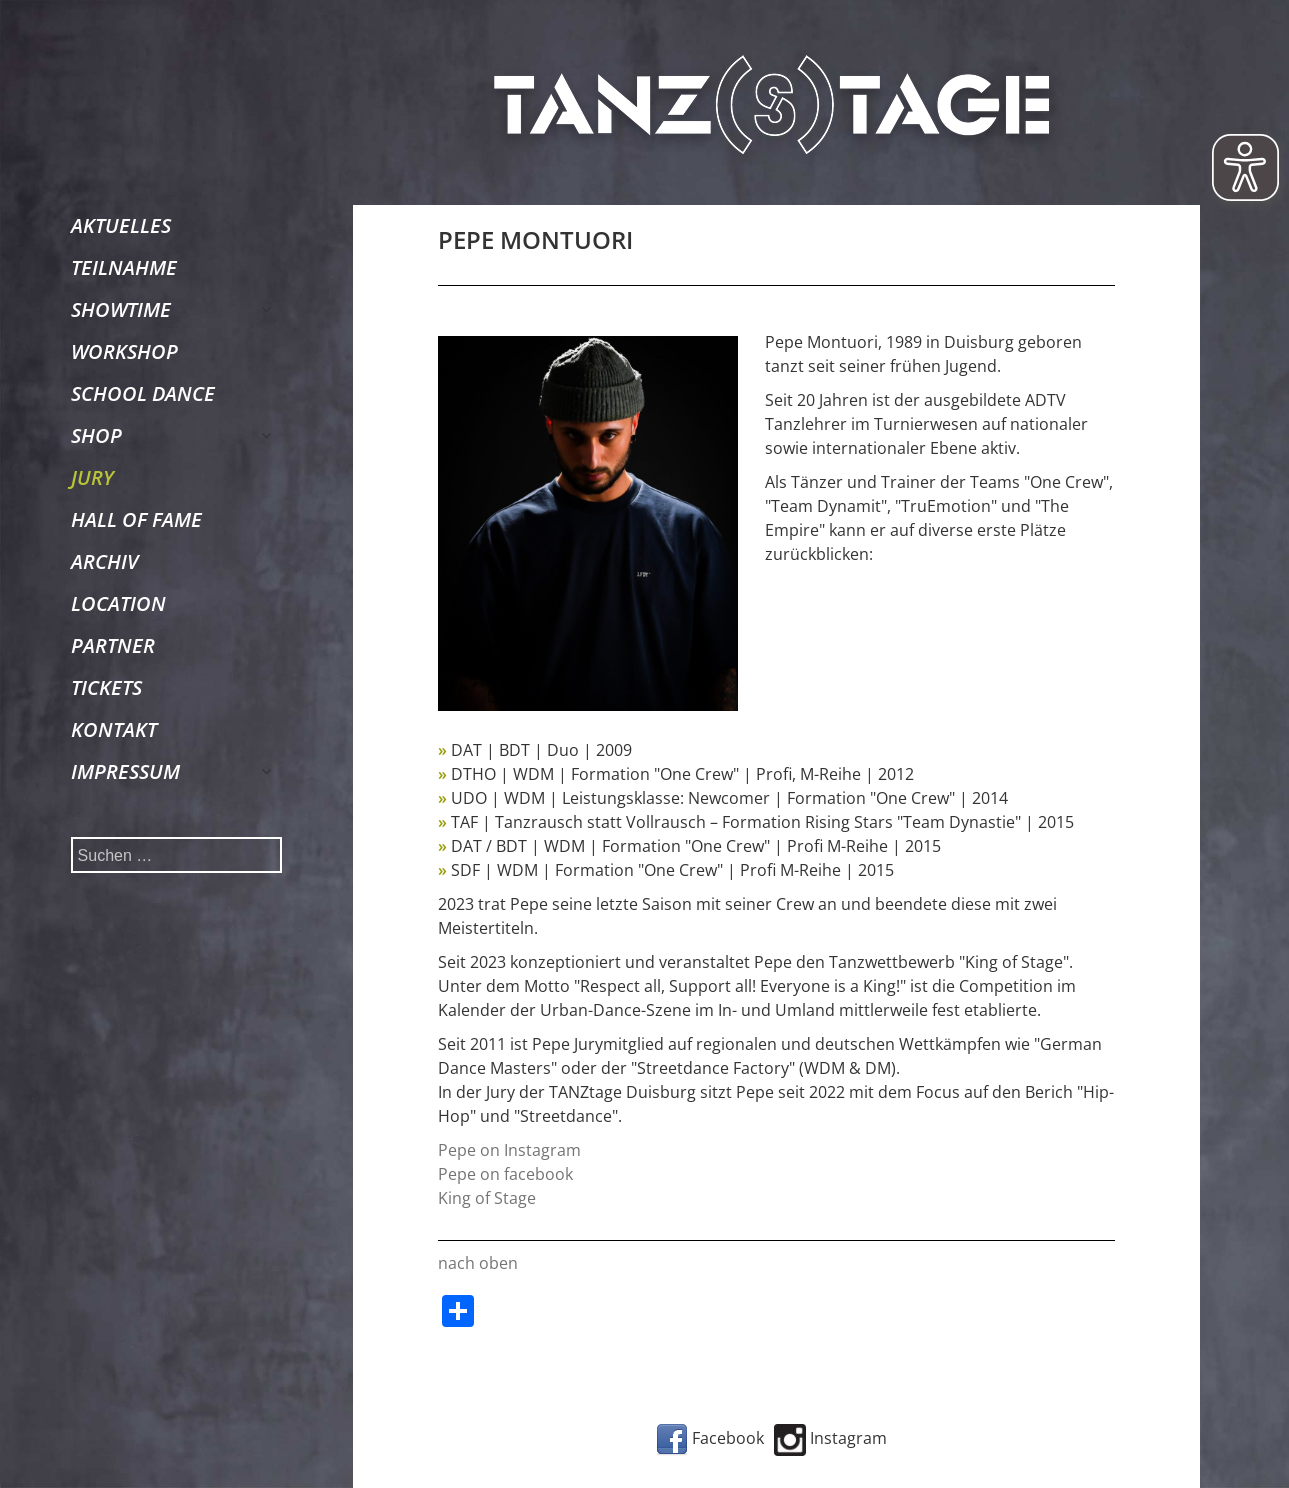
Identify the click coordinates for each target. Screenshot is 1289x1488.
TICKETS (106, 687)
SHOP (96, 435)
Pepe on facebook (505, 1174)
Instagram (830, 1438)
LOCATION (118, 603)
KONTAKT (114, 729)
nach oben (478, 1263)
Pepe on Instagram (509, 1150)
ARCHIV (104, 561)
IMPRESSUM (125, 771)
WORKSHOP (124, 351)
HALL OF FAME (136, 519)
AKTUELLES (121, 225)
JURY (92, 477)
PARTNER (113, 645)
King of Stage (487, 1198)
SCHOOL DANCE (143, 393)
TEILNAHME (124, 267)
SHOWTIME (121, 309)
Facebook (710, 1438)
